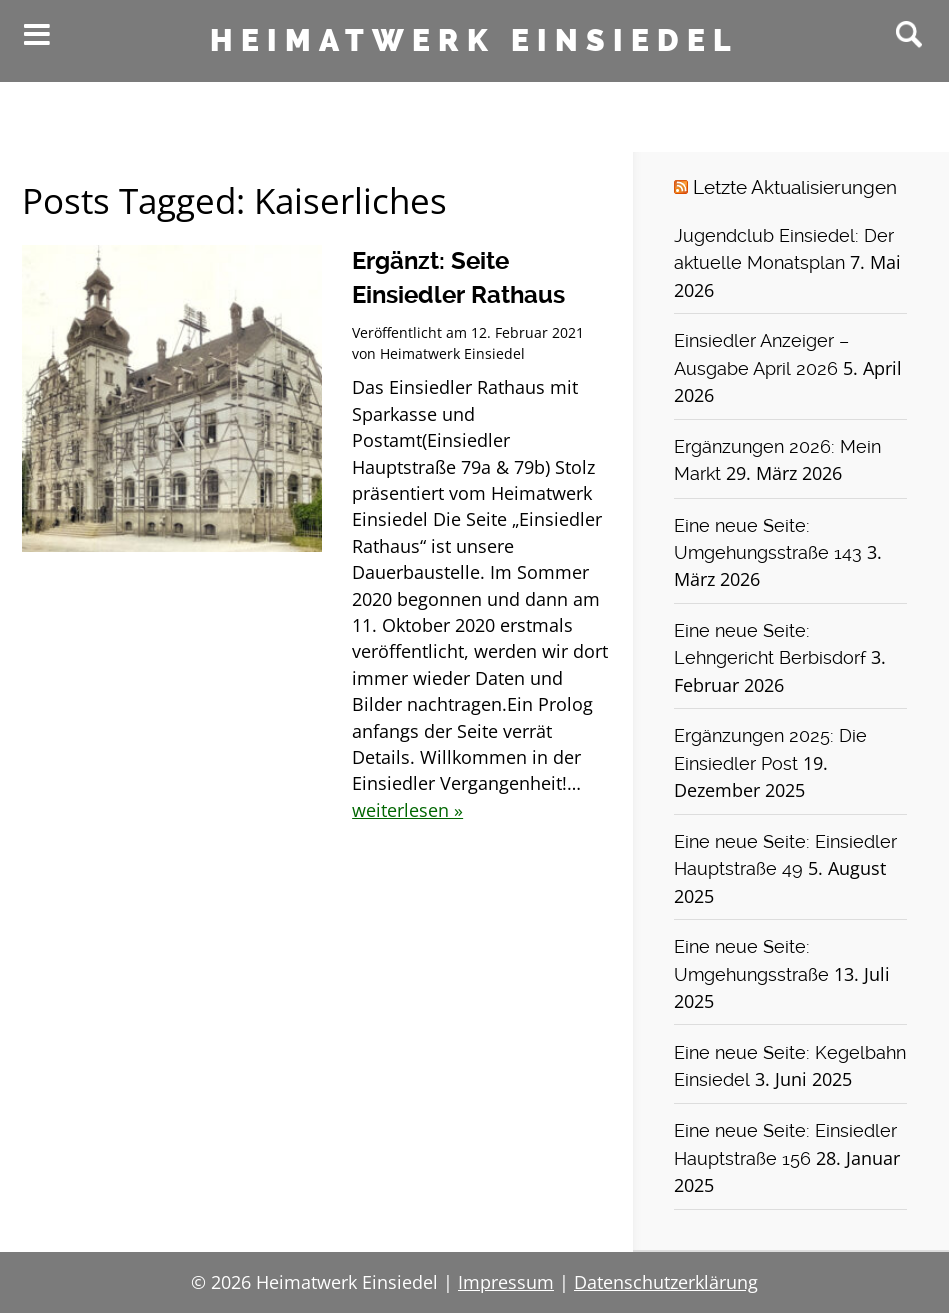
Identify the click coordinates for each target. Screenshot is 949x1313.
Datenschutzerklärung (666, 1282)
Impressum (506, 1282)
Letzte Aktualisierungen (795, 187)
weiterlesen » (407, 810)
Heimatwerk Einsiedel (474, 41)
